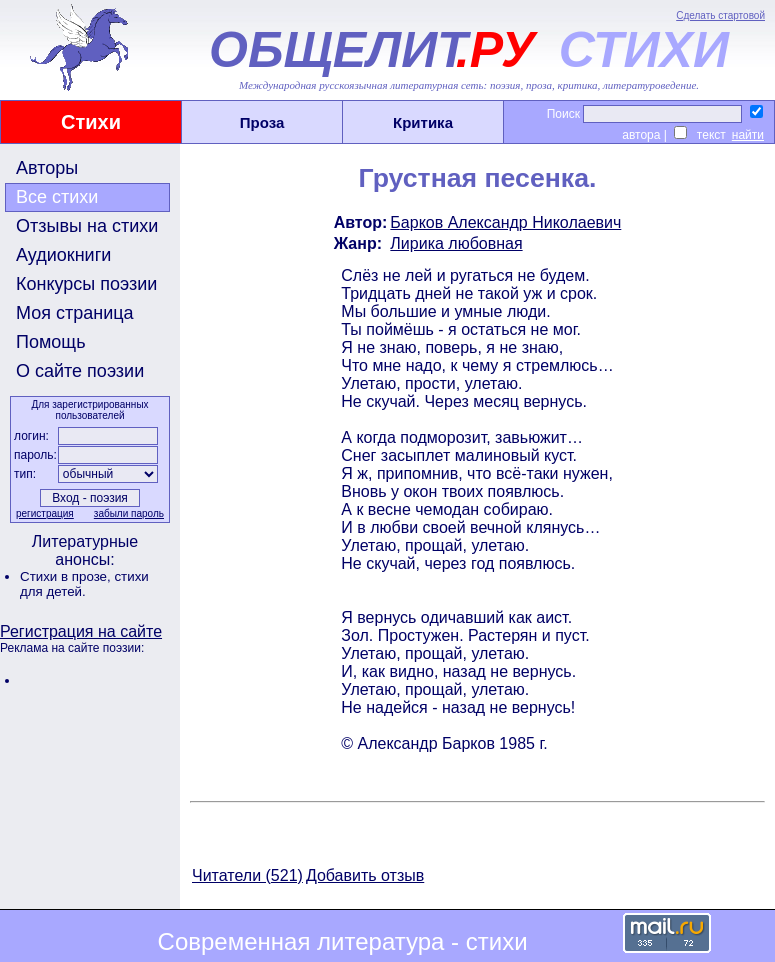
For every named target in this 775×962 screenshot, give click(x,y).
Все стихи (57, 197)
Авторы (47, 168)
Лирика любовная (456, 243)
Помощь (51, 342)
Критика (423, 122)
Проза (262, 122)
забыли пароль (129, 513)
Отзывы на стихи (87, 226)
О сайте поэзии (80, 371)
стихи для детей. (84, 584)
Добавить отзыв (365, 875)
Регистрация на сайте (81, 631)
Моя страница (75, 313)
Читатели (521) (247, 875)
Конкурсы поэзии (86, 284)
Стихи (91, 122)
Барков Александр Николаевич (505, 222)
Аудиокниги (63, 255)
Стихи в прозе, (67, 576)
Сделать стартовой (720, 15)
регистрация (45, 513)
